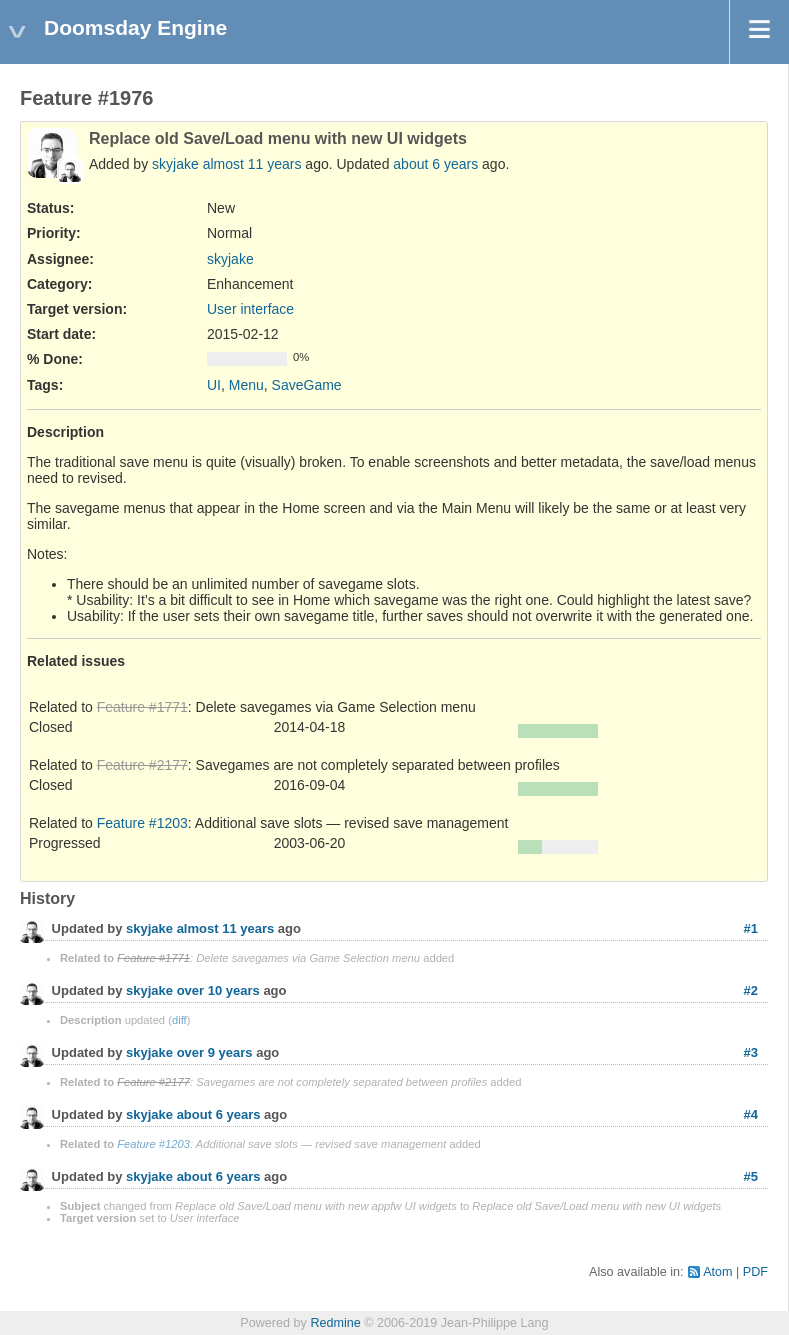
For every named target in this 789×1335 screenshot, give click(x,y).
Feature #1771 (142, 707)
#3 (751, 1052)
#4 (751, 1114)
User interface (250, 309)
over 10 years (218, 990)
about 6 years (435, 164)
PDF (755, 1272)
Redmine (335, 1323)
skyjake (175, 164)
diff (179, 1020)
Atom (717, 1272)
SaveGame (307, 385)
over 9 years (215, 1052)
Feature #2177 (142, 765)
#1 (751, 928)
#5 (751, 1176)
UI (214, 385)
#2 (751, 990)
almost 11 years (252, 164)
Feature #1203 (142, 823)
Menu (246, 385)
